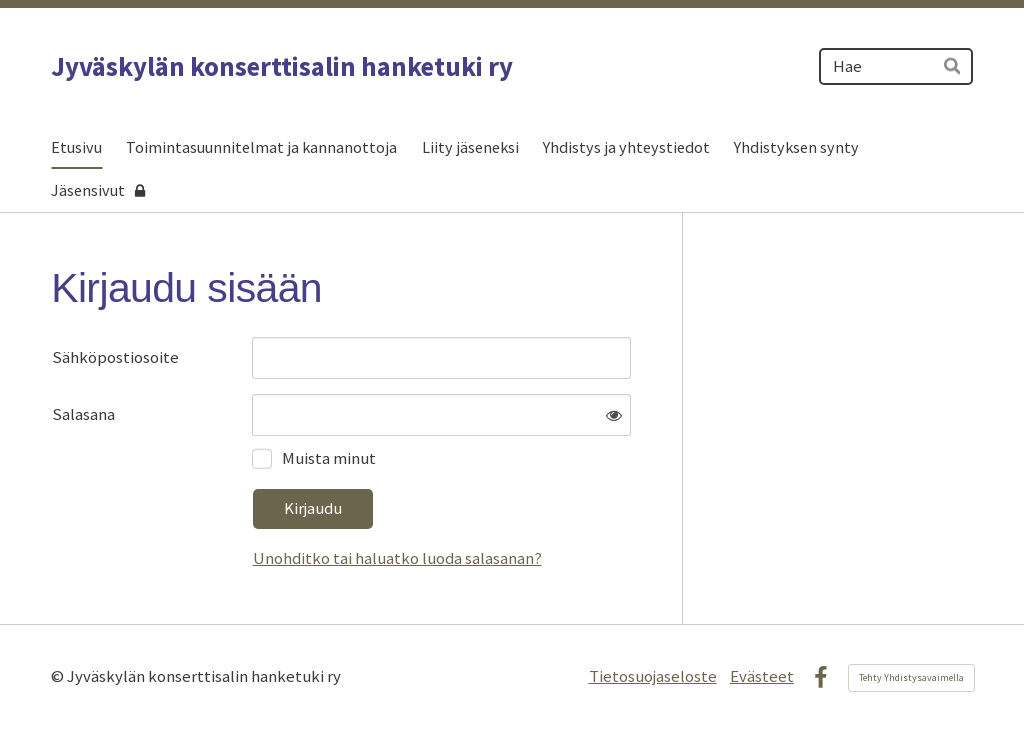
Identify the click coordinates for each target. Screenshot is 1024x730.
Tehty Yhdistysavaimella (911, 677)
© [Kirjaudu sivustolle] (59, 676)
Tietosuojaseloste (653, 676)
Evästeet (762, 676)
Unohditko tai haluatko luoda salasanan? (397, 558)
